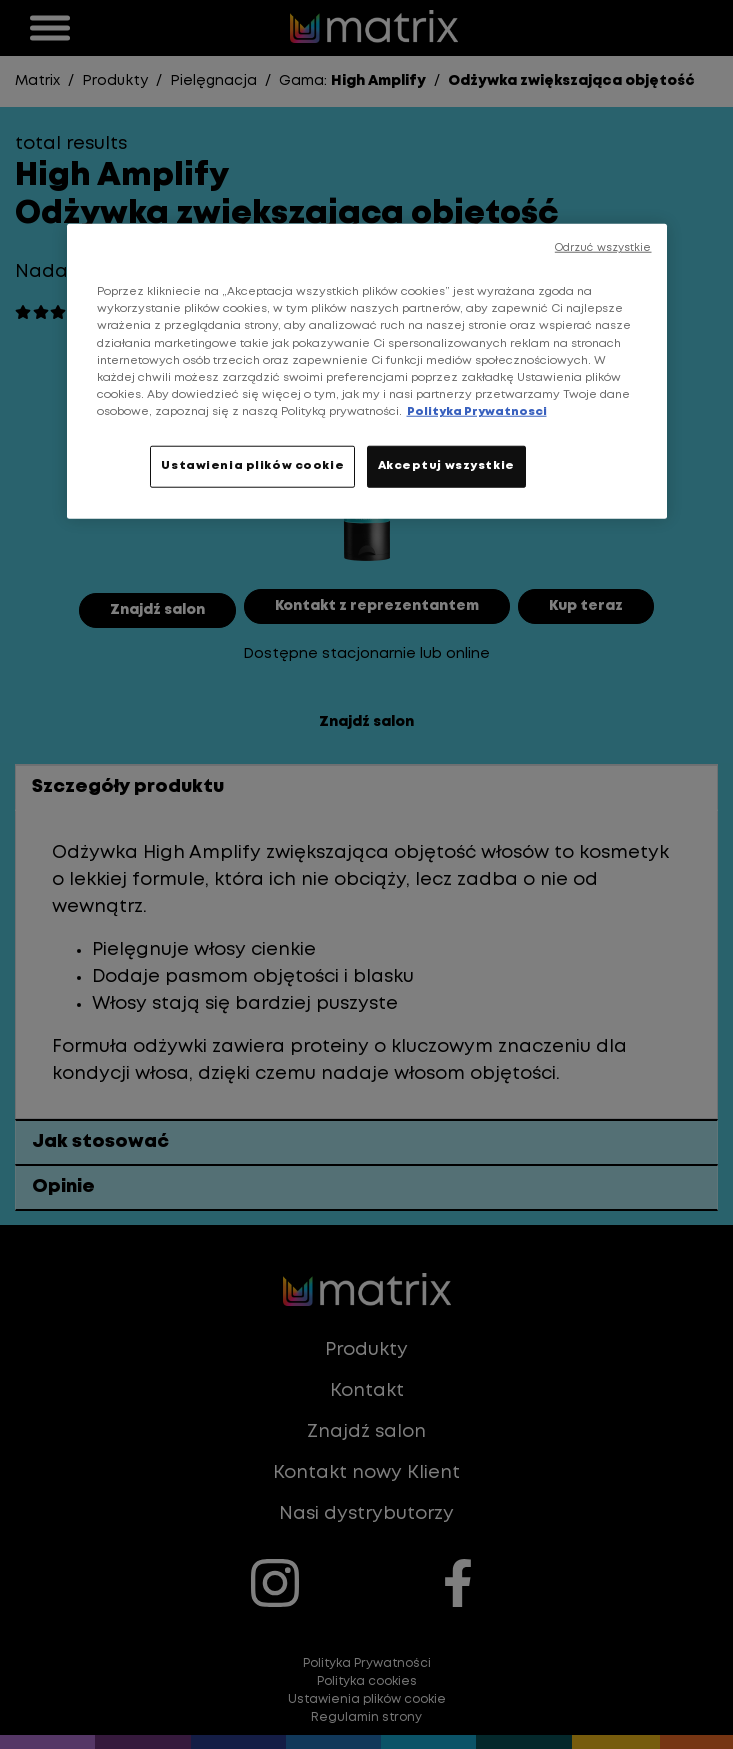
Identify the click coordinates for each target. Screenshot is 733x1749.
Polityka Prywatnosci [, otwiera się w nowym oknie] (477, 412)
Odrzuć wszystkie (603, 248)
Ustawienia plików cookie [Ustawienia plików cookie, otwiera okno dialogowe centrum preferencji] (252, 466)
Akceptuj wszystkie (446, 466)
